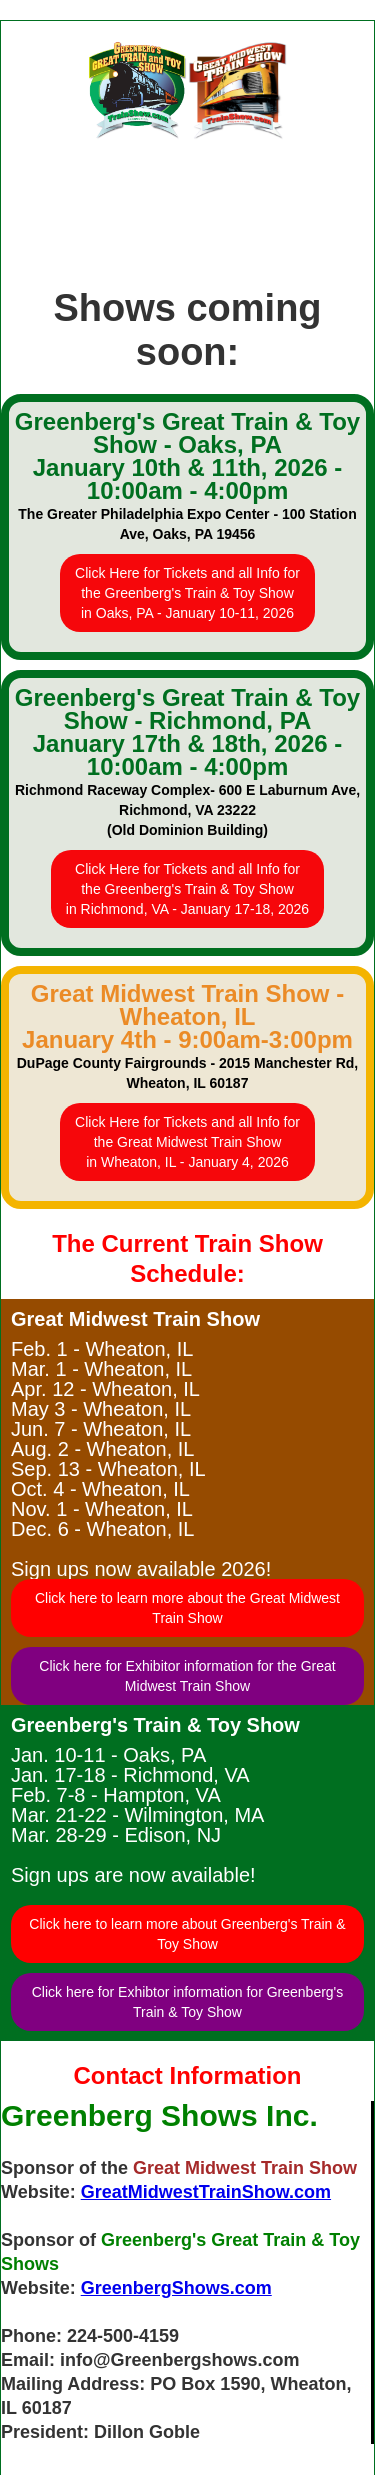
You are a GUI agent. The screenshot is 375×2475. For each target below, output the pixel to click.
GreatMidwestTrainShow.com (206, 2192)
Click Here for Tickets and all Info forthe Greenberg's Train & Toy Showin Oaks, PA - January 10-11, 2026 (187, 593)
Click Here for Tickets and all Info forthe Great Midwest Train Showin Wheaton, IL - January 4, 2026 (187, 1142)
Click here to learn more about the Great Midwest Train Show (187, 1608)
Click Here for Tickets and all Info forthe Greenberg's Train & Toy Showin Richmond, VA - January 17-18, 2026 (187, 889)
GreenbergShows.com (176, 2288)
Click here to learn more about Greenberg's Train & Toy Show (187, 1934)
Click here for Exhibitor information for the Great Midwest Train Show (187, 1676)
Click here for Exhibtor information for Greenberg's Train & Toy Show (188, 2002)
